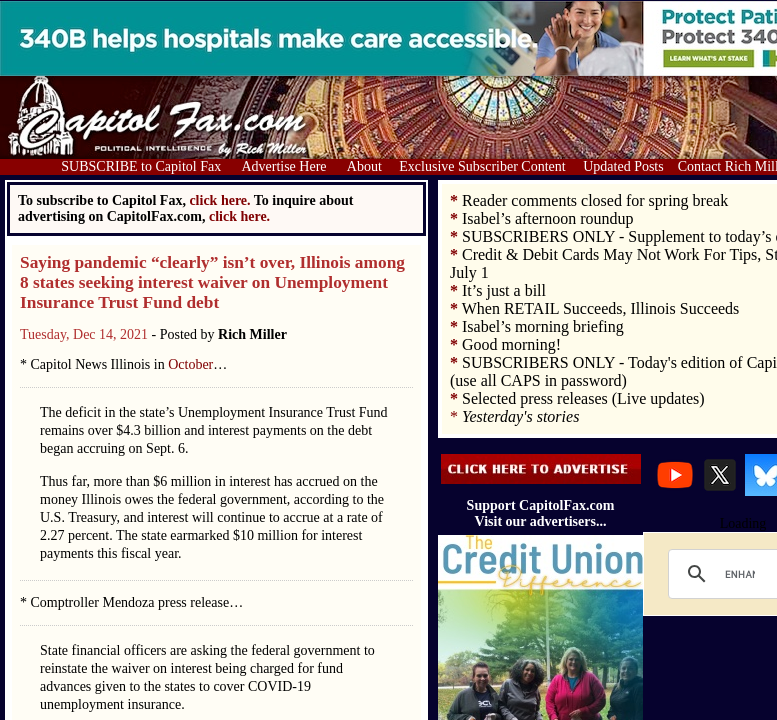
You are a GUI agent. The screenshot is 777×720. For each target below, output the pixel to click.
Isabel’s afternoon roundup (548, 218)
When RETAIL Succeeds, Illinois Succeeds (601, 308)
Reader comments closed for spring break (595, 200)
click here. (239, 216)
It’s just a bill (504, 290)
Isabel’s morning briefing (543, 326)
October (190, 364)
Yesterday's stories (520, 416)
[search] (740, 574)
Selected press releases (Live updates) (583, 398)
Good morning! (511, 344)
